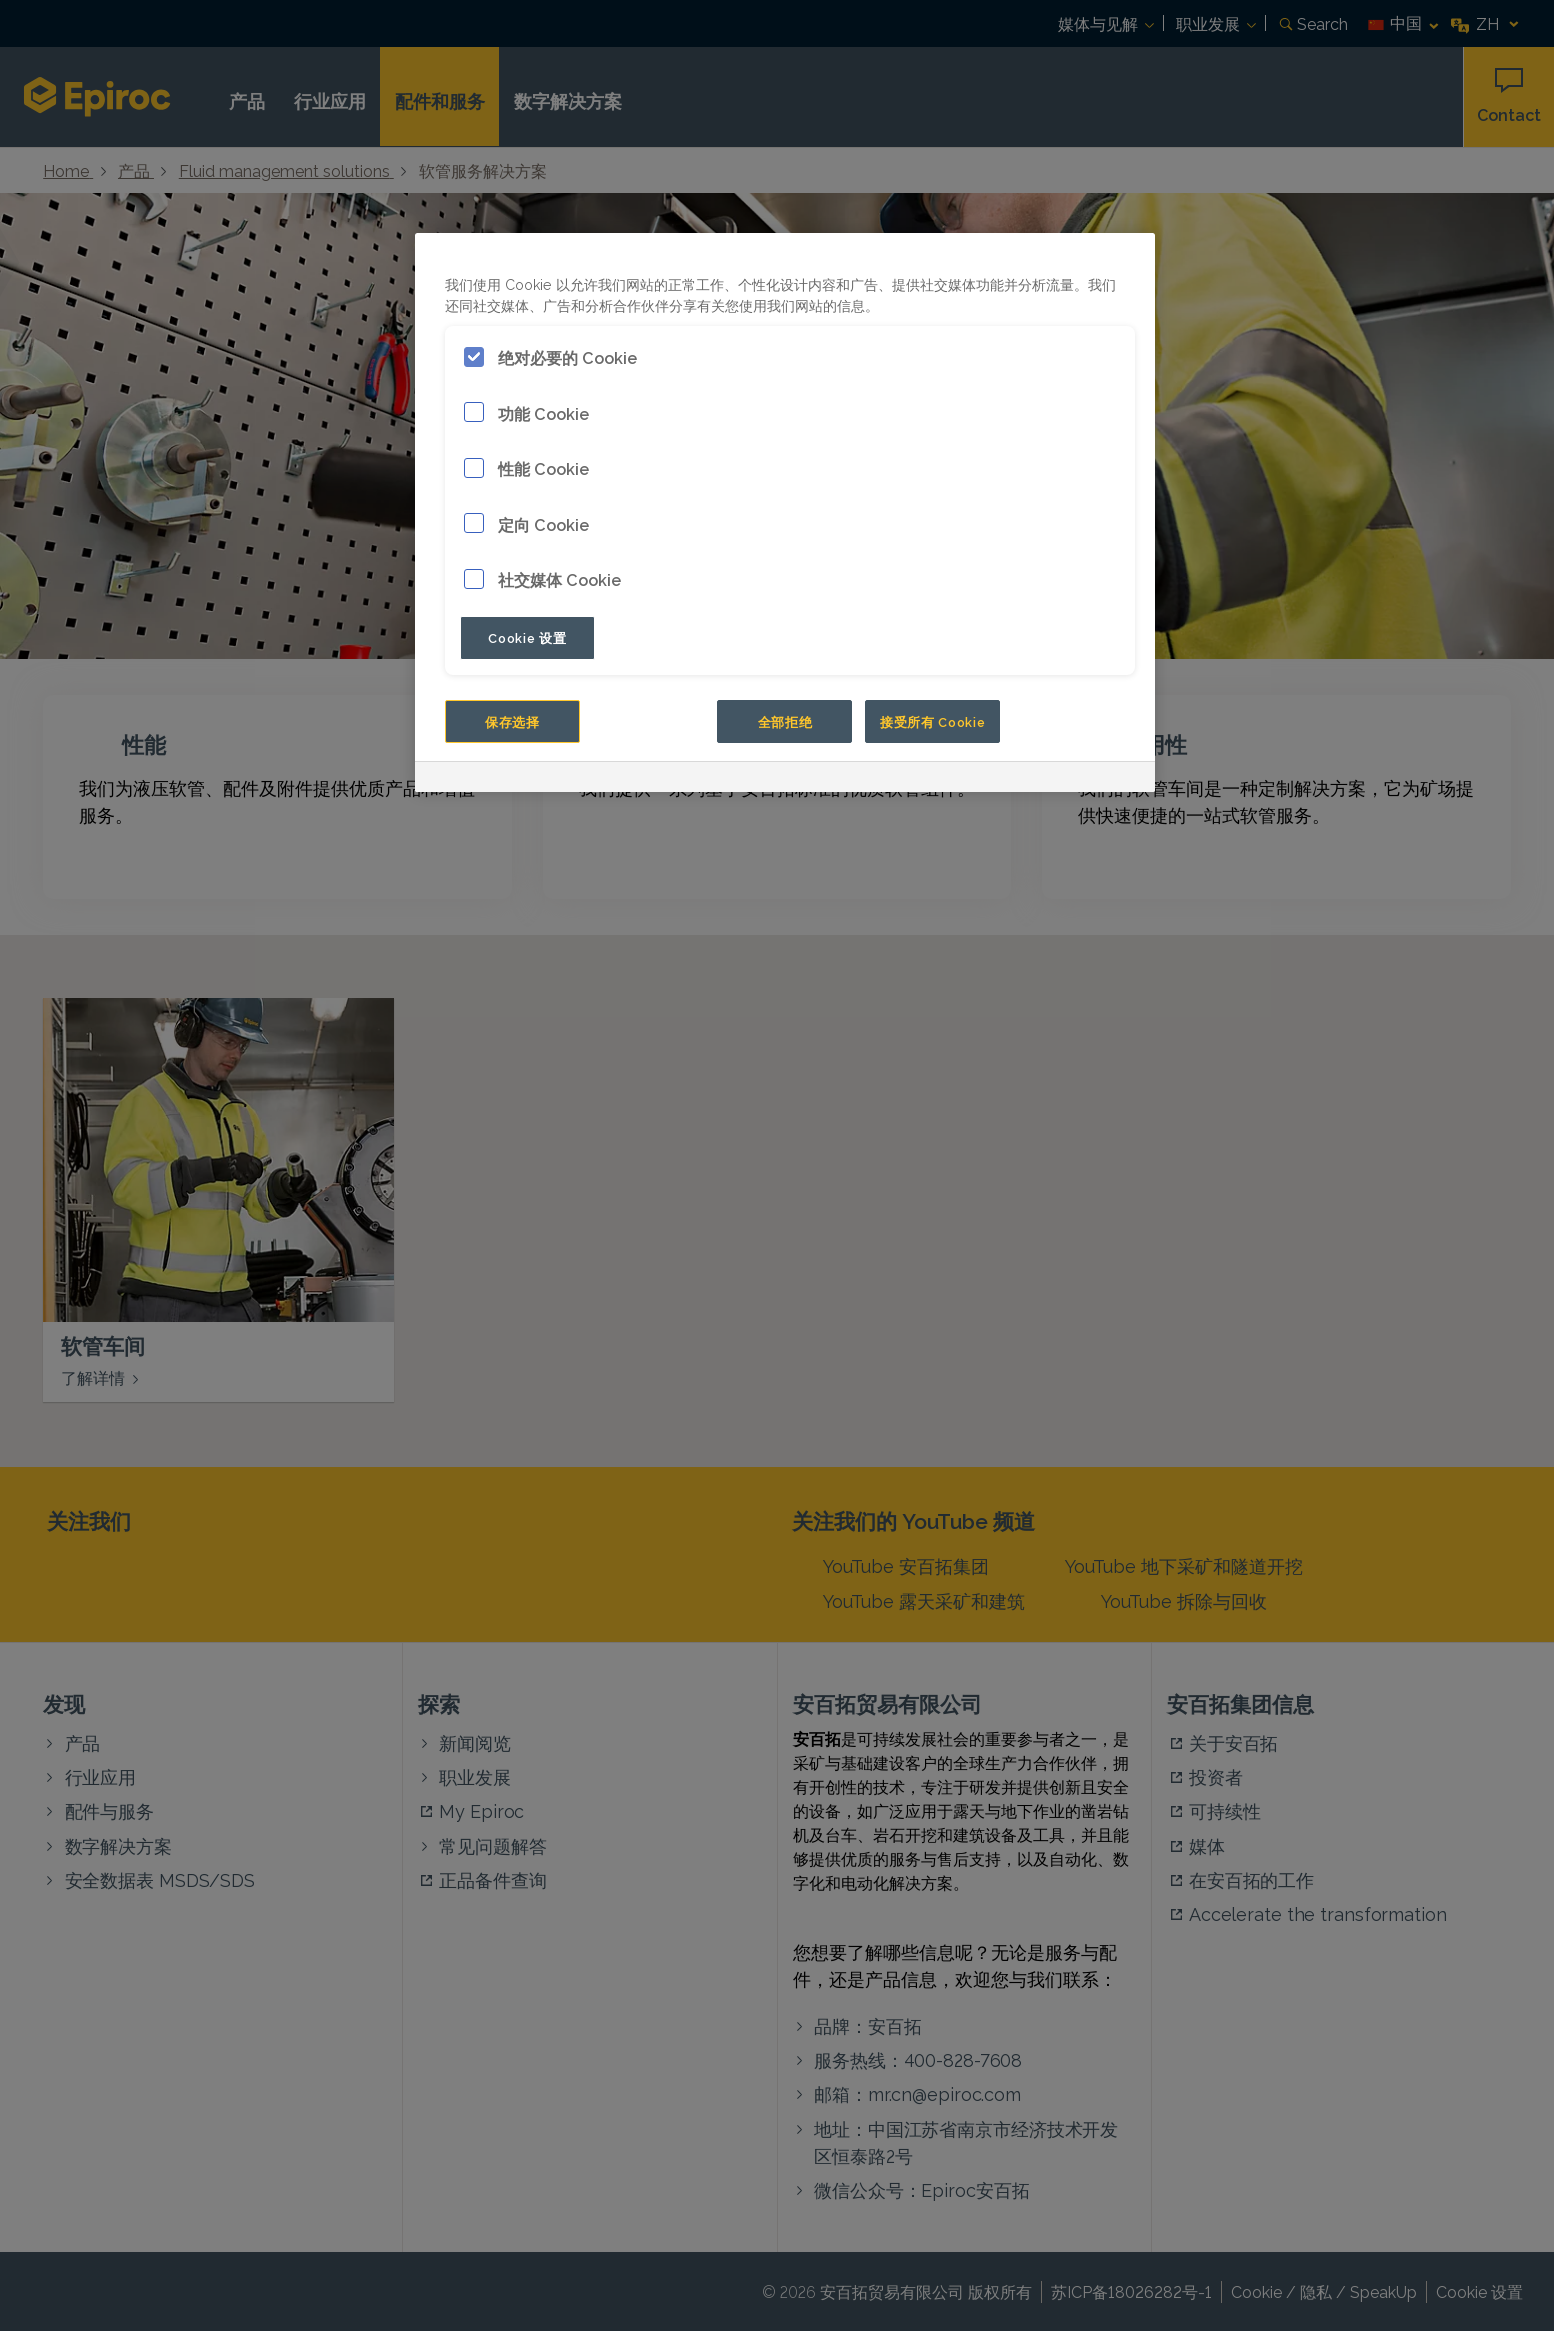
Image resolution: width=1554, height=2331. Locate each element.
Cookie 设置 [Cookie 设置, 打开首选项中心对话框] (527, 637)
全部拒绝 (785, 721)
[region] (785, 512)
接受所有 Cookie (932, 721)
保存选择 (512, 721)
